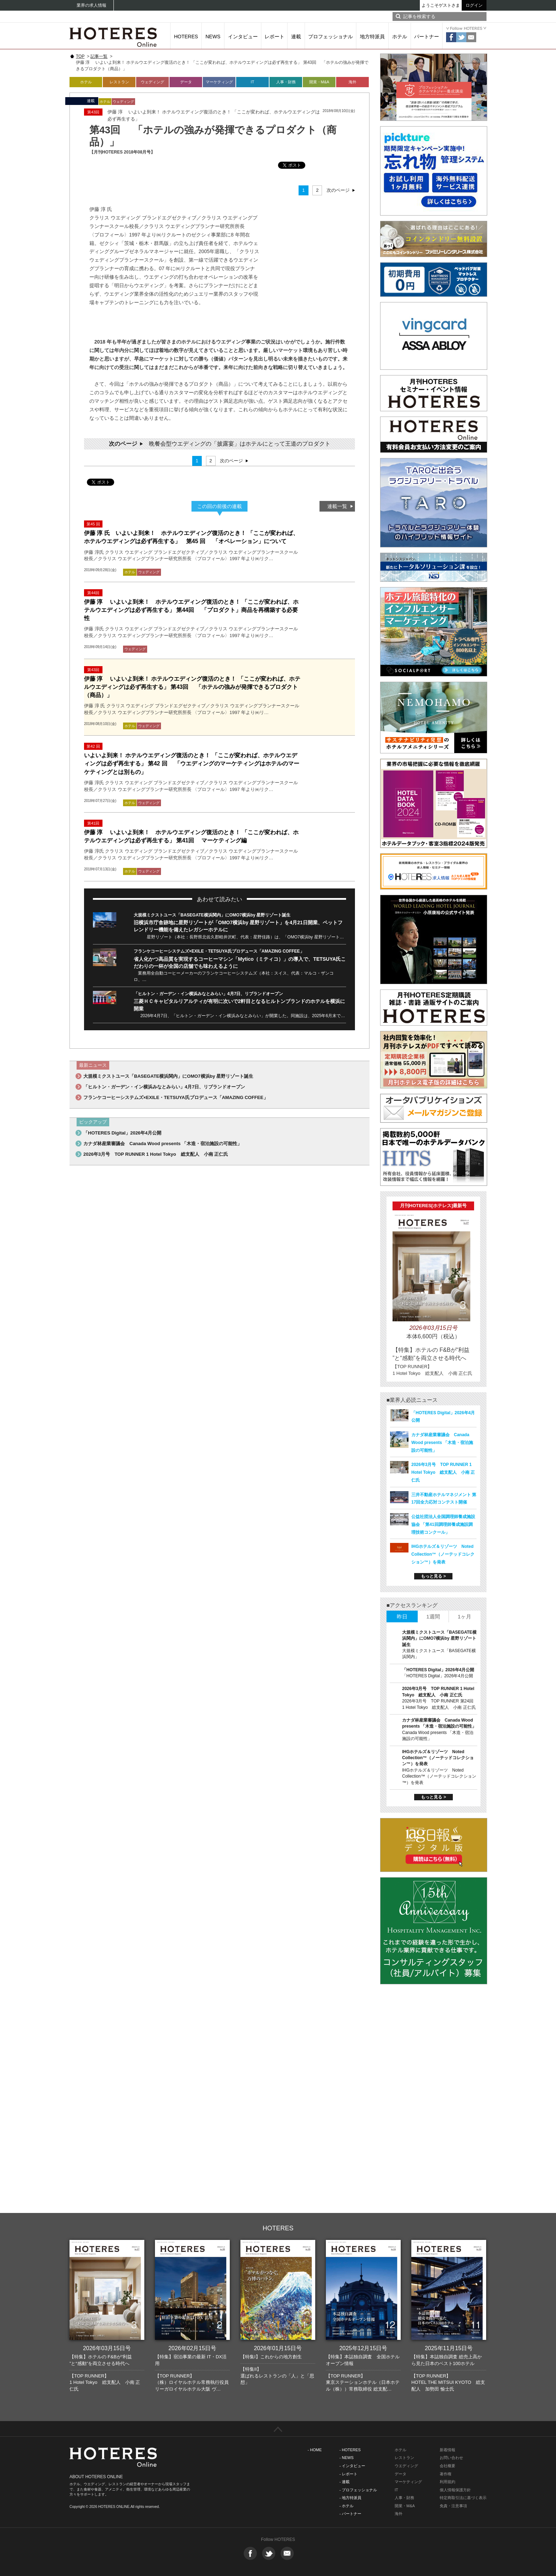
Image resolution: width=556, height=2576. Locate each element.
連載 (296, 36)
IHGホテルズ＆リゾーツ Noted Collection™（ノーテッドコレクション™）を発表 (442, 1554)
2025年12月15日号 (363, 2348)
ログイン (474, 5)
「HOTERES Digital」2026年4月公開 (122, 1133)
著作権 (445, 2474)
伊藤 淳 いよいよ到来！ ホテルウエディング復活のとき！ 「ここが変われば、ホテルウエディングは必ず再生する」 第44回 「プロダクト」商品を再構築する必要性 (191, 610)
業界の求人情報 (91, 5)
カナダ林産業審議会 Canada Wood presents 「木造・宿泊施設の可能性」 (162, 1143)
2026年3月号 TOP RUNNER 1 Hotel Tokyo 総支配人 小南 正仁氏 (155, 1154)
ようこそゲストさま (441, 5)
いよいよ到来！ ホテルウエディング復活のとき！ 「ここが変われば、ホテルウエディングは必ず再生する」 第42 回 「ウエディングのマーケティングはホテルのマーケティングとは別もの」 (191, 763)
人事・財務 (286, 82)
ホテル (399, 36)
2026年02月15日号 (192, 2348)
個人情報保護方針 (455, 2490)
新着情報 (447, 2450)
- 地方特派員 (350, 2498)
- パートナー (350, 2513)
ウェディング (152, 82)
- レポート (348, 2474)
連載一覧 (337, 506)
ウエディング (406, 2466)
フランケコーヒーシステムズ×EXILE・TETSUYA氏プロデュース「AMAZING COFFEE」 (219, 951)
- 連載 (344, 2482)
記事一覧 (98, 56)
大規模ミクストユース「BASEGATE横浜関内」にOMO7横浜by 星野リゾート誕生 (212, 915)
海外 (352, 82)
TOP (80, 56)
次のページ (338, 190)
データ (186, 82)
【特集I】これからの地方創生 (271, 2356)
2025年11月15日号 (449, 2348)
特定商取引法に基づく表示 (463, 2498)
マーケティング (219, 82)
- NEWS (346, 2457)
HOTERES (186, 36)
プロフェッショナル (330, 36)
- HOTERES (350, 2450)
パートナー (426, 36)
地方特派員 (372, 36)
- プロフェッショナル (358, 2490)
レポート (274, 36)
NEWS (213, 36)
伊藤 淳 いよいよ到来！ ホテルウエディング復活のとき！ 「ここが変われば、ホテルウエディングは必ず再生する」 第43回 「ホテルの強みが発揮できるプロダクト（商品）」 (192, 687)
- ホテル (346, 2506)
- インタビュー (352, 2466)
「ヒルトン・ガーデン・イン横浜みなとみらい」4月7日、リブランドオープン (208, 993)
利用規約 (447, 2482)
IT (252, 82)
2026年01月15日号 (278, 2348)
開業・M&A (319, 82)
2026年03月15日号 (107, 2348)
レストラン (119, 82)
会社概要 (447, 2466)
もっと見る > (433, 1576)
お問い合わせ (451, 2457)
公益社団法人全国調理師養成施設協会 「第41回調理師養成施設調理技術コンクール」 (443, 1524)
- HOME (315, 2450)
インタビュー (243, 36)
